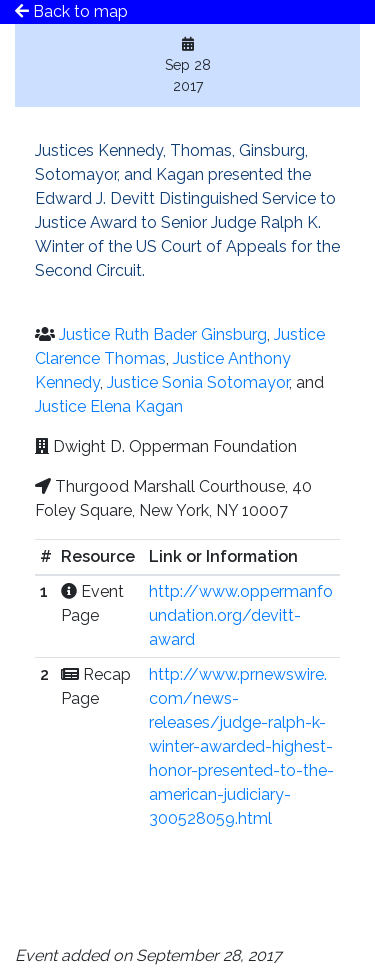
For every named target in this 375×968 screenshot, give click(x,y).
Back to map (71, 11)
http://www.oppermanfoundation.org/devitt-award (241, 615)
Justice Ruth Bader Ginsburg (163, 334)
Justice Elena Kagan (109, 406)
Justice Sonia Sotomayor (198, 382)
